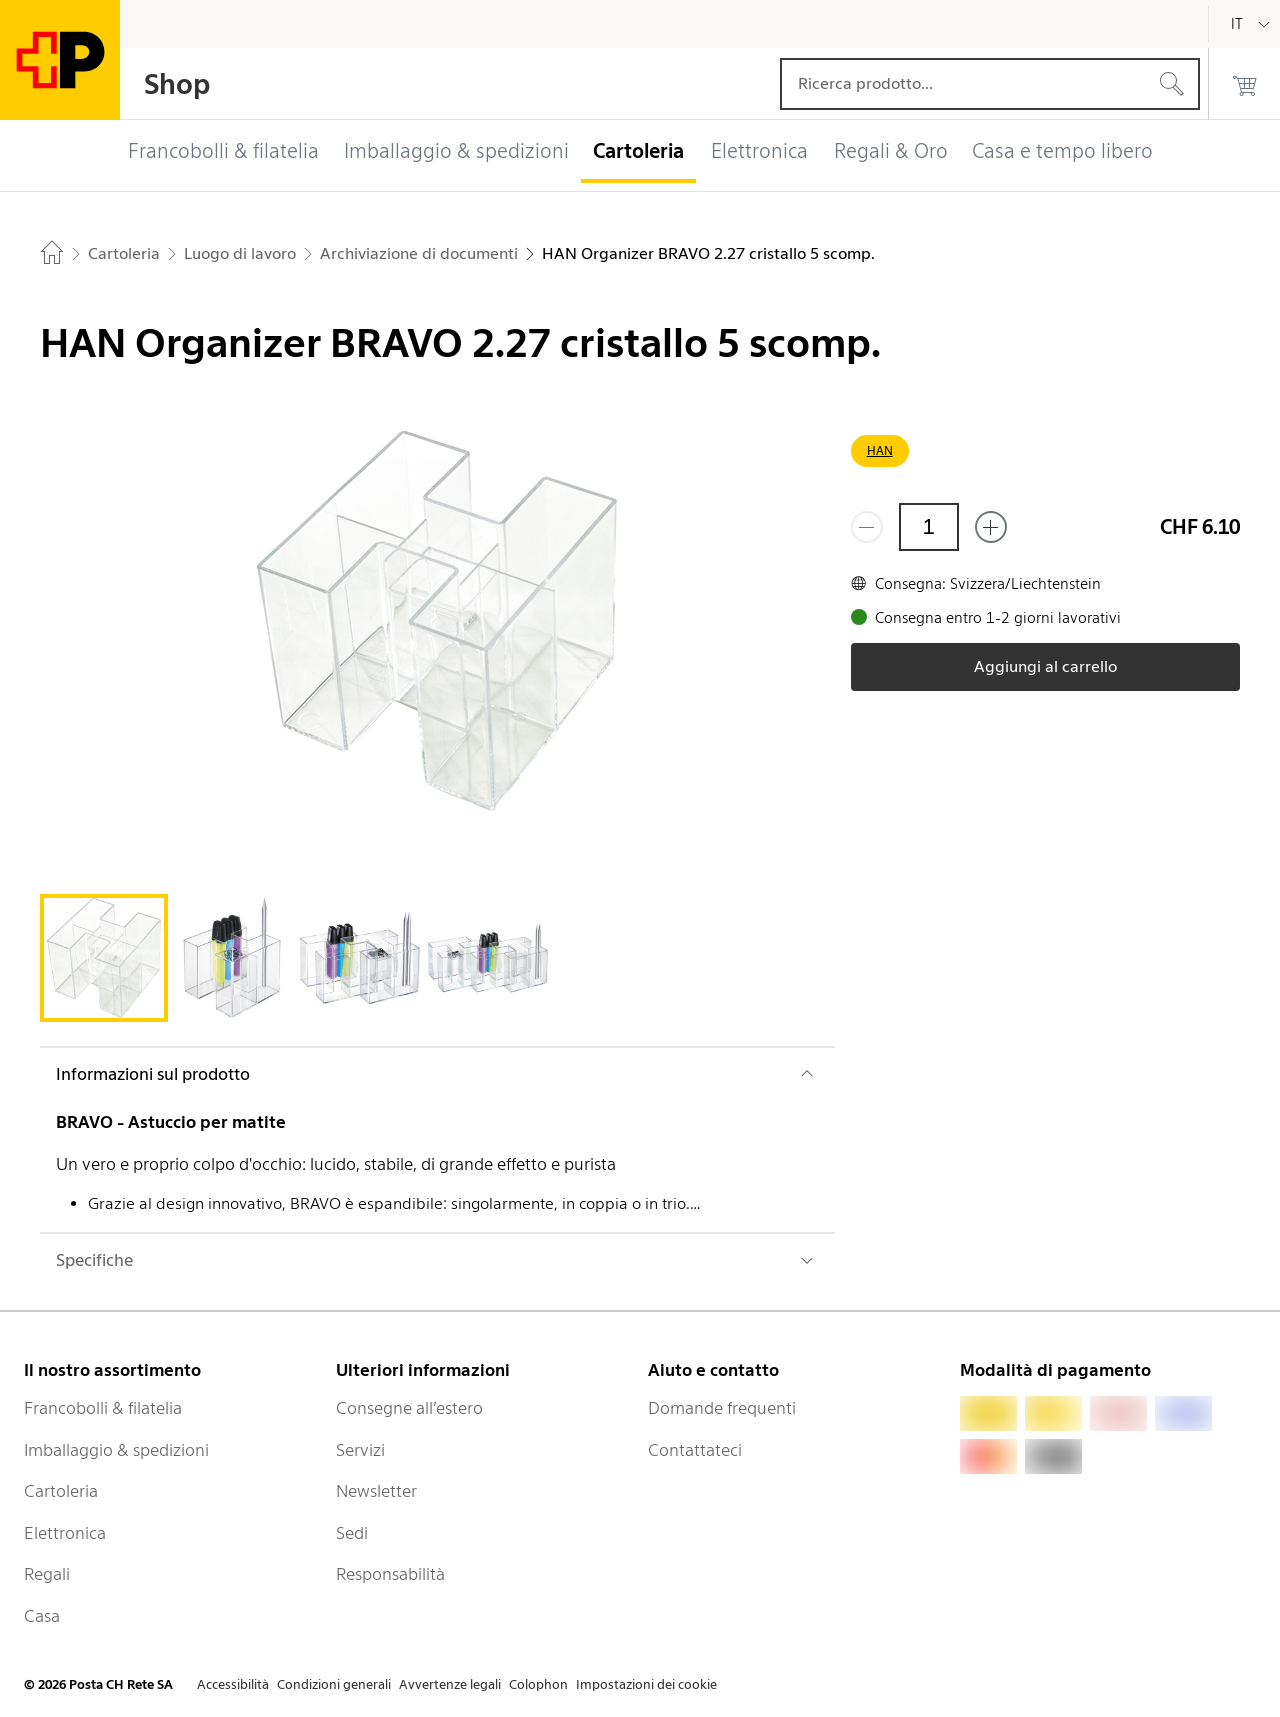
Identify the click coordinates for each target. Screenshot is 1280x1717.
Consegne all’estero (409, 1408)
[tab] (104, 958)
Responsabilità (390, 1574)
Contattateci (695, 1450)
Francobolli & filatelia (103, 1408)
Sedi (352, 1533)
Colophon (538, 1684)
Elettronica (65, 1533)
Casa (42, 1616)
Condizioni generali (334, 1684)
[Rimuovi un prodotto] (867, 527)
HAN (880, 450)
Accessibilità (233, 1684)
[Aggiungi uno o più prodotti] (991, 527)
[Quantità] (929, 527)
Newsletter (376, 1491)
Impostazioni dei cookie (646, 1684)
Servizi (360, 1450)
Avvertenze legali (450, 1684)
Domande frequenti (722, 1408)
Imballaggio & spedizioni (116, 1450)
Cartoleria (61, 1491)
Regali (47, 1574)
